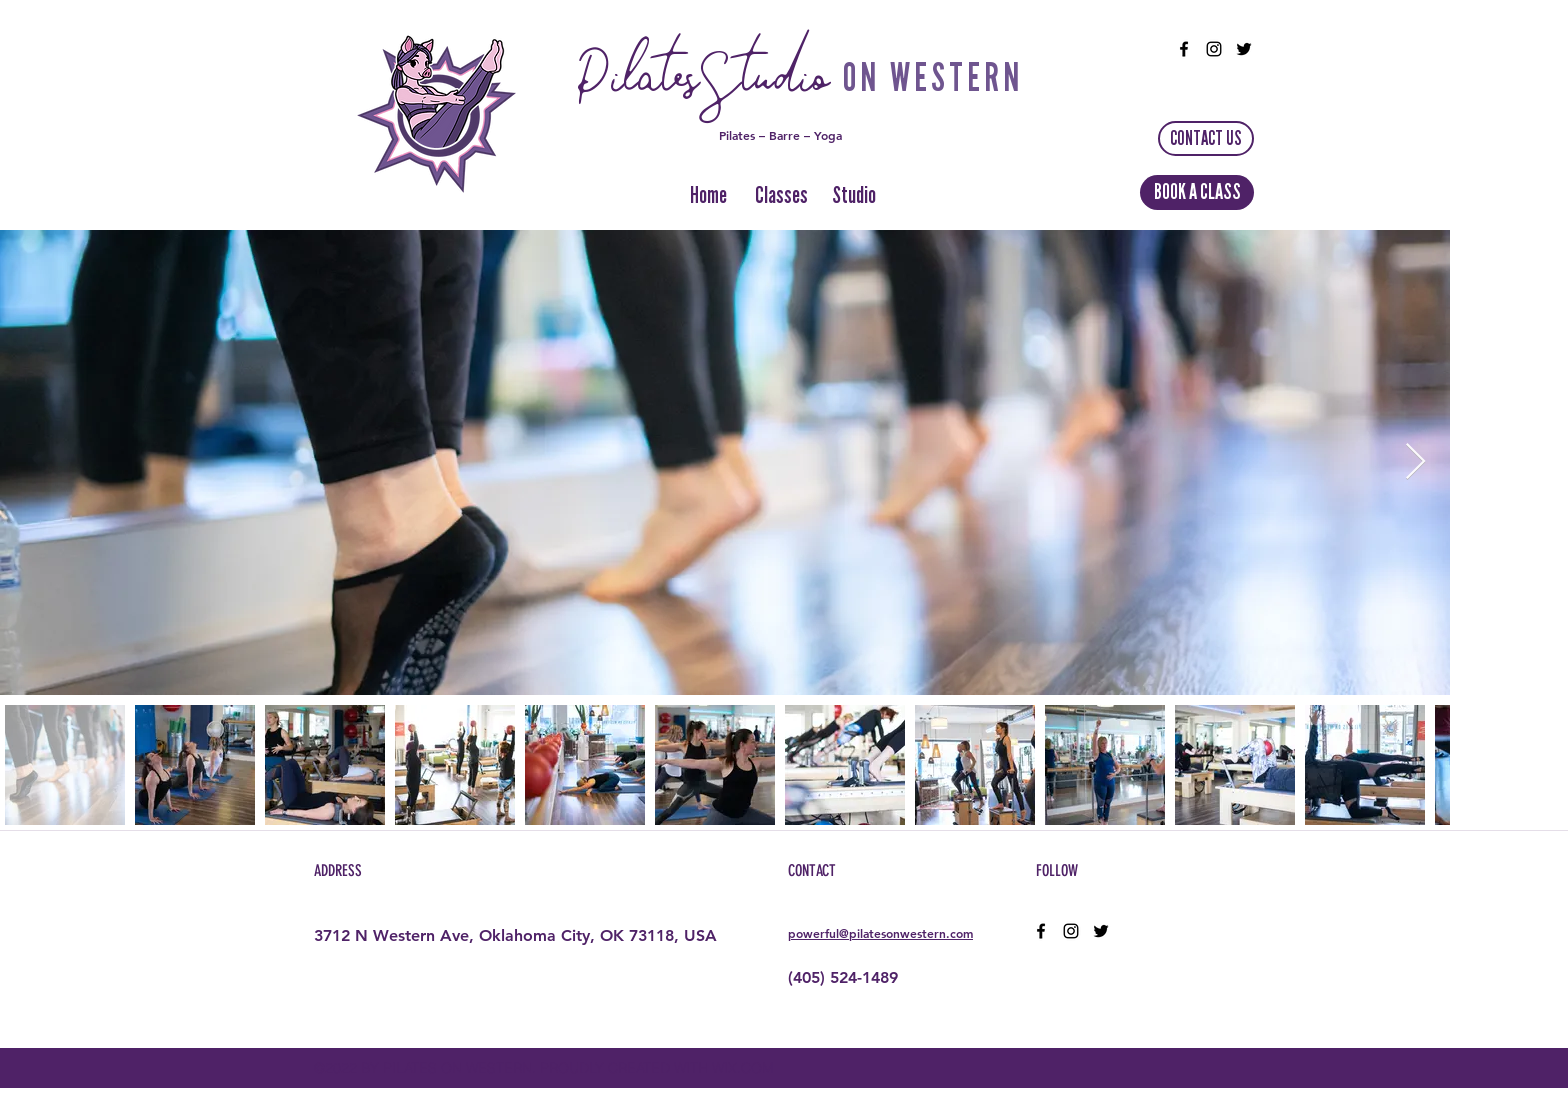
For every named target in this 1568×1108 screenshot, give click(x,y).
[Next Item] (1415, 462)
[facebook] (1184, 49)
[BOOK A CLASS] (1197, 192)
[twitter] (1244, 49)
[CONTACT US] (1206, 138)
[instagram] (1214, 49)
